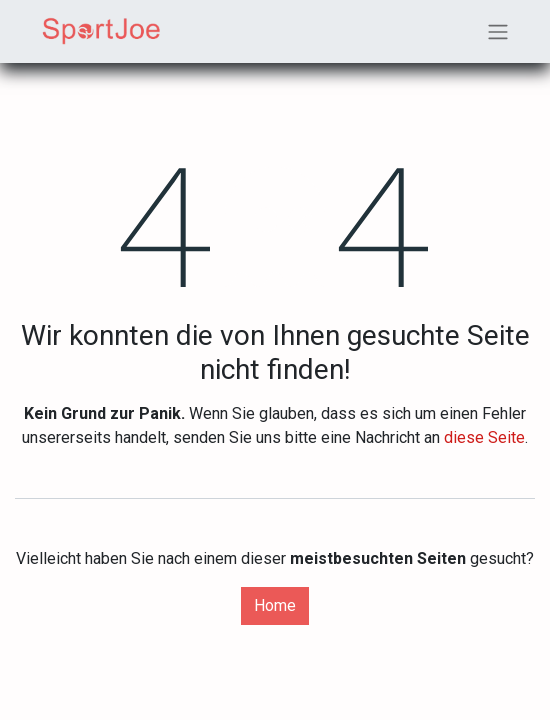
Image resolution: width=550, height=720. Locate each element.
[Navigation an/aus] (498, 31)
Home (275, 605)
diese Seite (484, 437)
